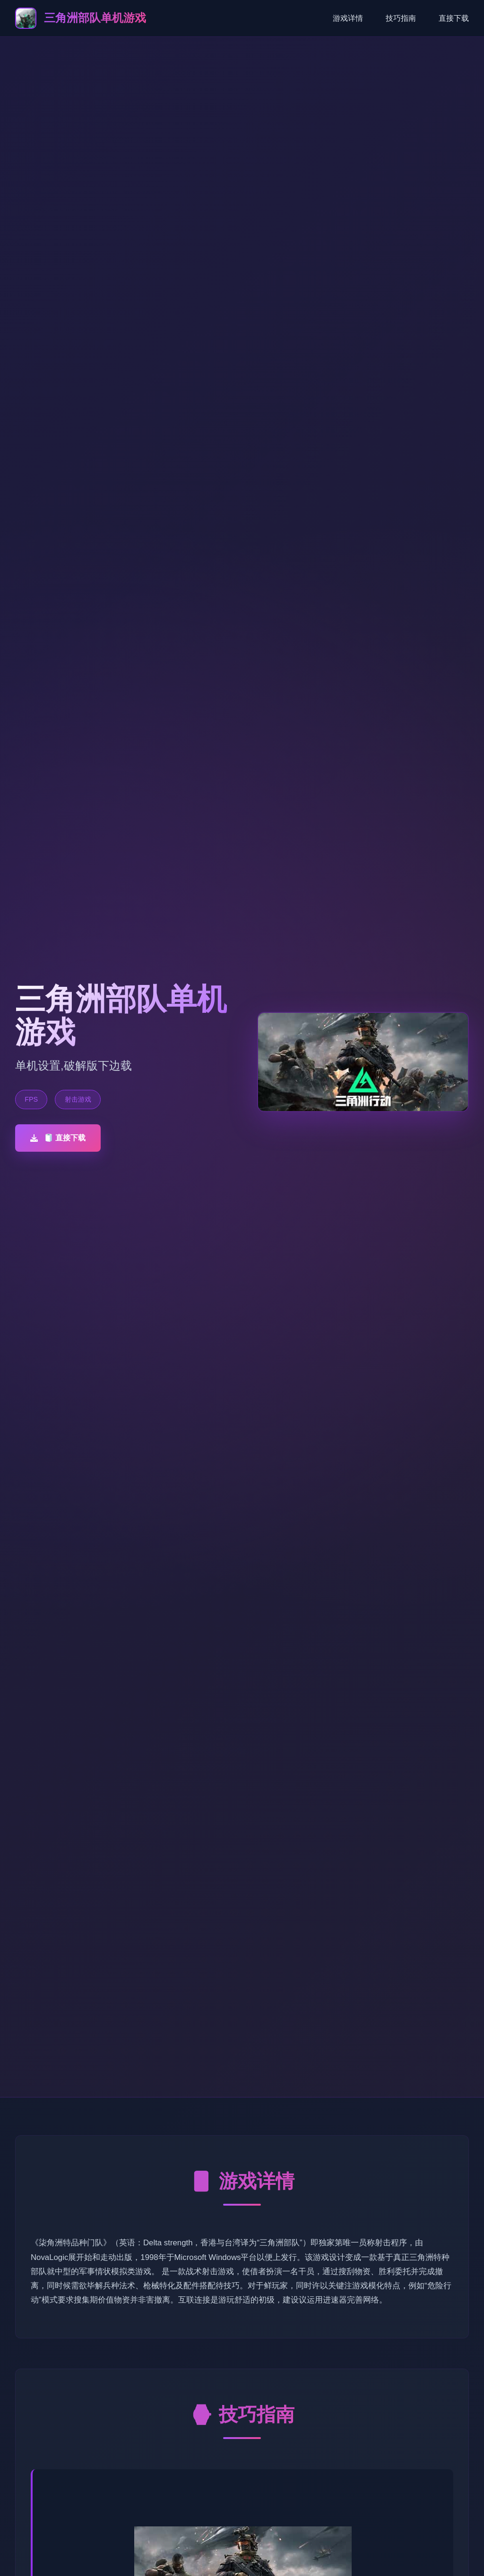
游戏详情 (348, 18)
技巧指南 (401, 18)
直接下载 (454, 18)
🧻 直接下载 (58, 1138)
